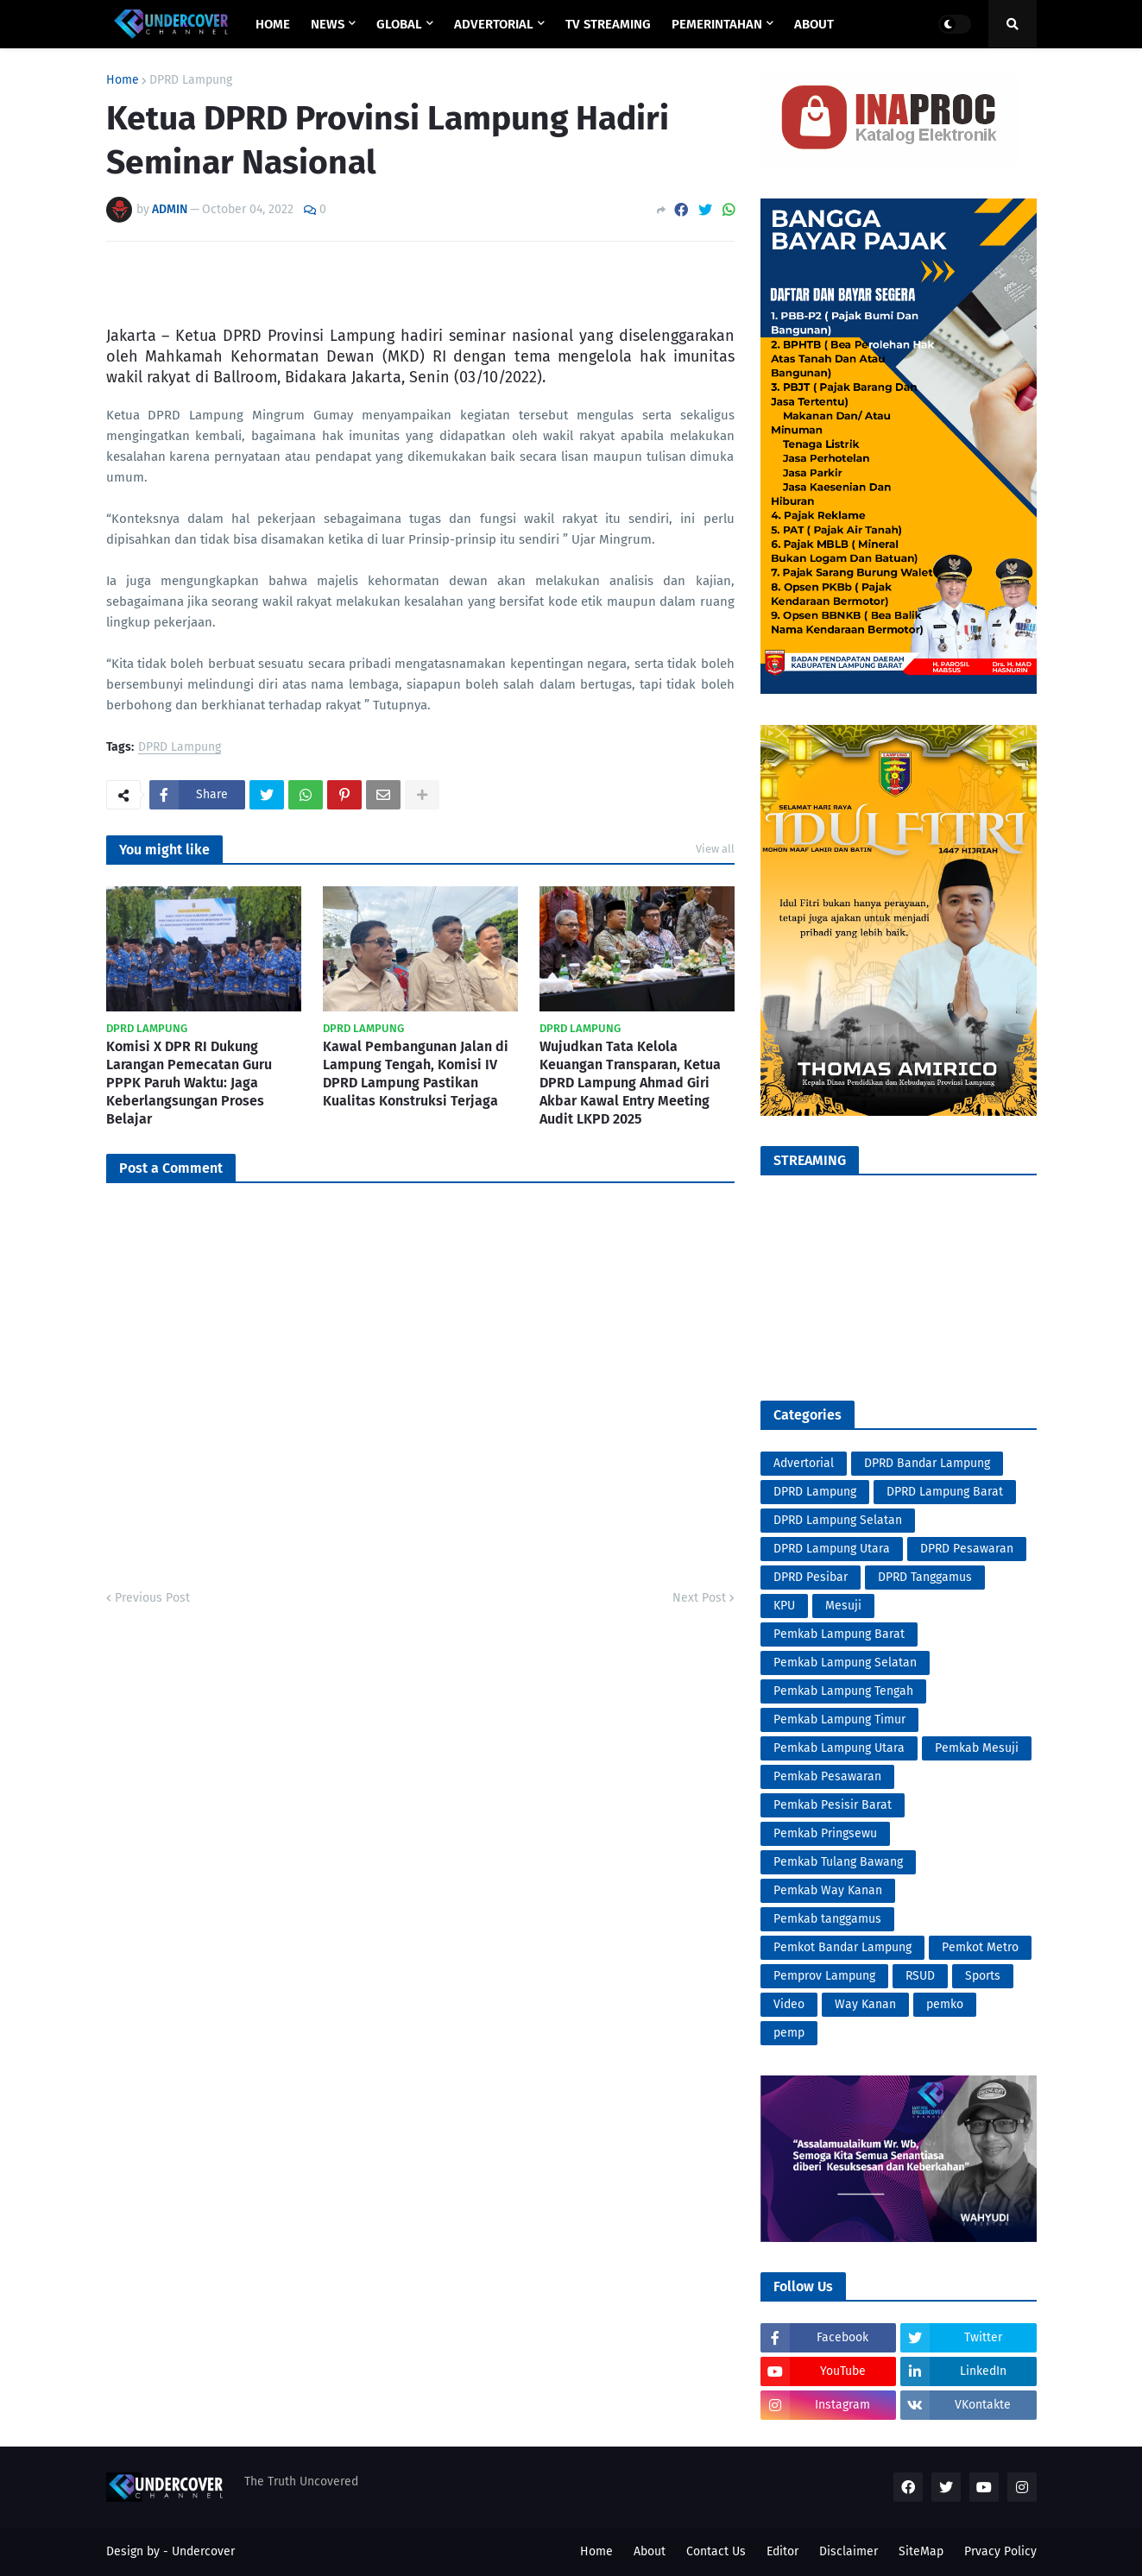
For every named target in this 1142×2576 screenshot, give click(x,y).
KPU (784, 1605)
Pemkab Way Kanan (827, 1890)
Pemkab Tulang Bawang (838, 1862)
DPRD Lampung (190, 80)
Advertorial (803, 1463)
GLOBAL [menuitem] (399, 24)
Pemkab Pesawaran (827, 1776)
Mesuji (843, 1605)
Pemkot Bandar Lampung (842, 1947)
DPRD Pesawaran (966, 1548)
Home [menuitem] (273, 24)
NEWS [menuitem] (327, 24)
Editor (782, 2551)
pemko (944, 2004)
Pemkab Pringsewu (825, 1833)
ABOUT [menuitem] (814, 24)
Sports (982, 1975)
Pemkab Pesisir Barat (832, 1805)
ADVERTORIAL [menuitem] (493, 24)
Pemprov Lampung (824, 1975)
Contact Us (716, 2551)
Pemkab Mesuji (977, 1748)
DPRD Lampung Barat (944, 1491)
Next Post (699, 1597)
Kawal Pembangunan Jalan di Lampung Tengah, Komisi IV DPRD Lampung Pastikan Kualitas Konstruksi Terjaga (415, 1073)
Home (122, 80)
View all (715, 848)
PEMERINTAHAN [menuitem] (717, 24)
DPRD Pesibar (810, 1577)
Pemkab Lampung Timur (839, 1719)
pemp (788, 2032)
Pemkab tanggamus (827, 1919)
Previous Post (152, 1597)
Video (788, 2004)
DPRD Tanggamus (925, 1577)
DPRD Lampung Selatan (837, 1520)
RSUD (920, 1975)
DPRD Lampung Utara (831, 1548)
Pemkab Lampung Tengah (843, 1691)
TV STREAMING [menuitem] (608, 24)
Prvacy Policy (1000, 2551)
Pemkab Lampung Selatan (845, 1662)
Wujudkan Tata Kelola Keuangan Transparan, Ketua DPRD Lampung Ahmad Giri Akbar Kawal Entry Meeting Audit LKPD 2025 (630, 1082)
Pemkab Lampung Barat (839, 1634)
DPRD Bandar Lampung (927, 1463)
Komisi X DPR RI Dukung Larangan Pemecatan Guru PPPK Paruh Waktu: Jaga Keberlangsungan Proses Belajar (189, 1082)
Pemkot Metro (980, 1947)
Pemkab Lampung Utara (839, 1748)
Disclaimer (848, 2551)
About (650, 2551)
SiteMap (921, 2551)
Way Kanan (865, 2004)
